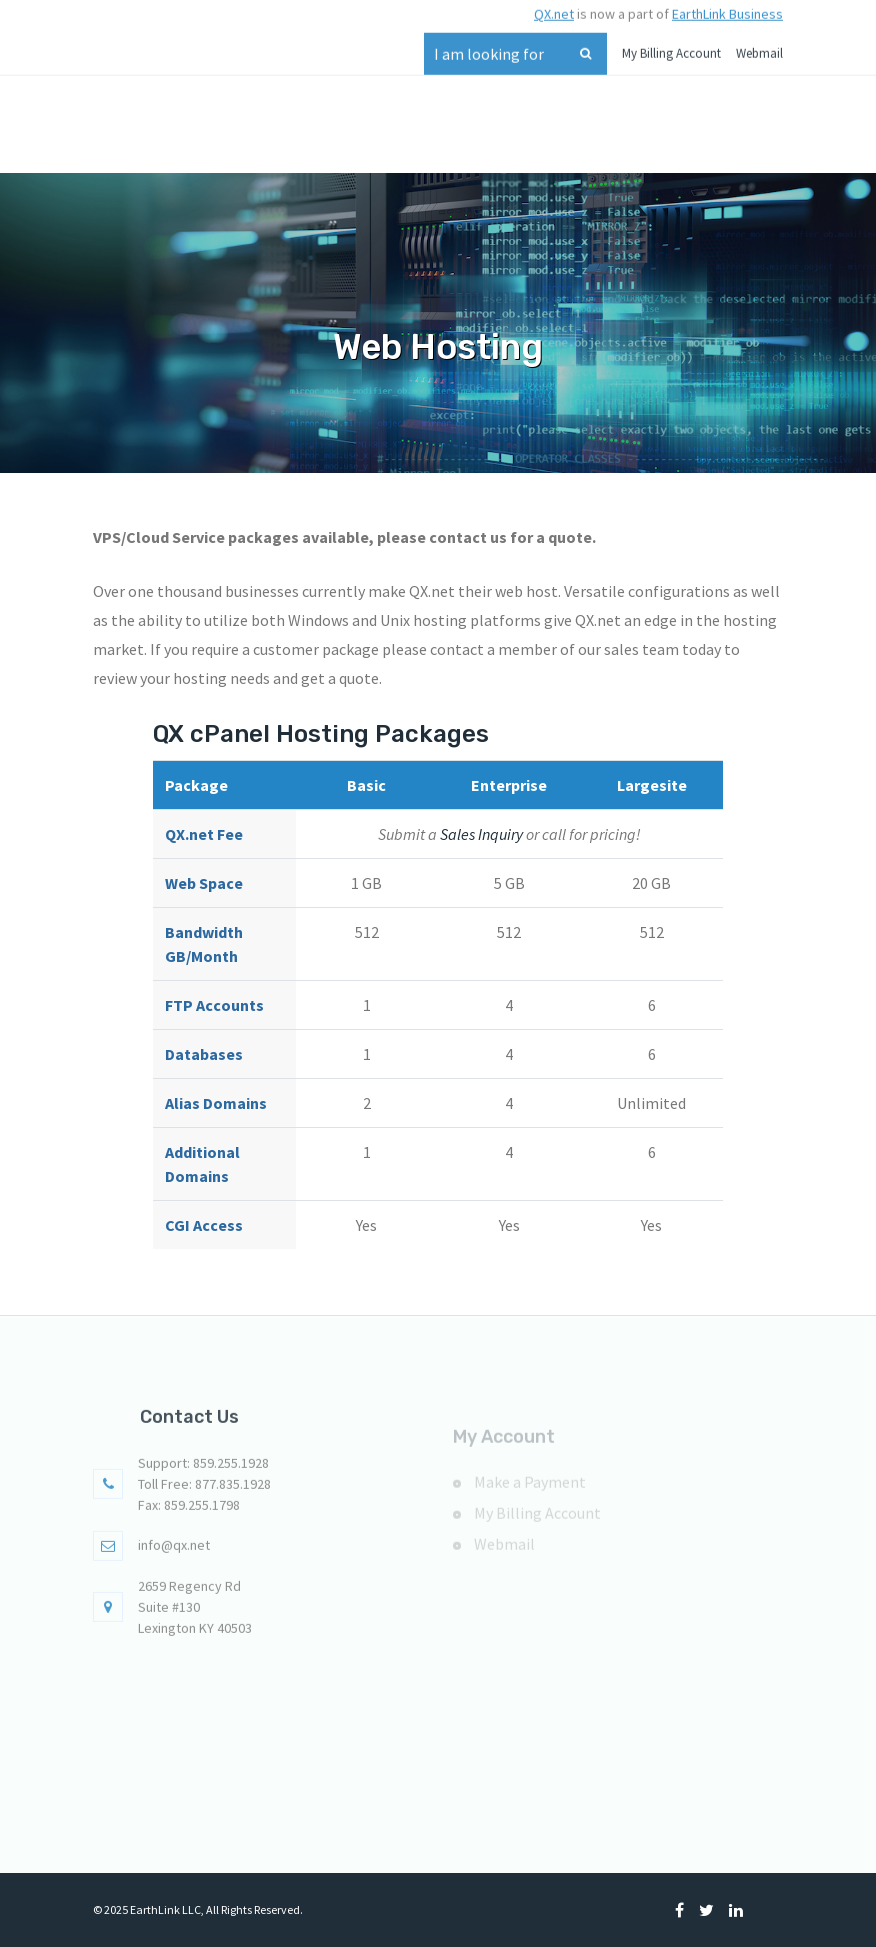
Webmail (759, 45)
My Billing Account (671, 45)
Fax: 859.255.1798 (189, 1515)
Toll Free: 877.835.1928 (204, 1494)
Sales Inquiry (481, 834)
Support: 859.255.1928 (203, 1473)
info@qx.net (174, 1555)
